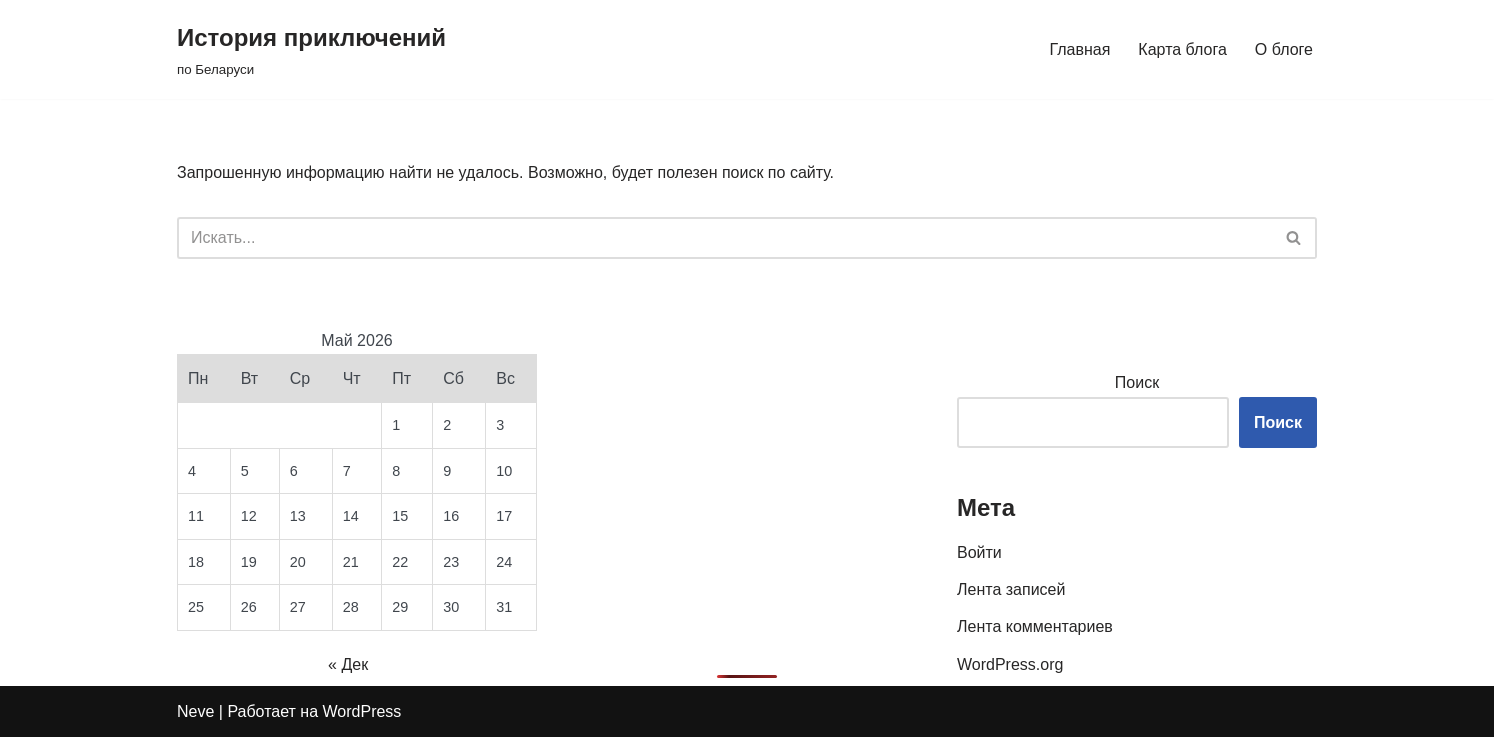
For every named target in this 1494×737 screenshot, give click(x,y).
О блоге (1284, 49)
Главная (1079, 49)
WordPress (362, 711)
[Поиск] (724, 238)
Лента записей (1011, 589)
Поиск (1137, 382)
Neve (195, 711)
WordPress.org (1010, 664)
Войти (979, 552)
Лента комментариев (1035, 626)
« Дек (348, 664)
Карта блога (1182, 49)
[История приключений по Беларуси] (311, 49)
